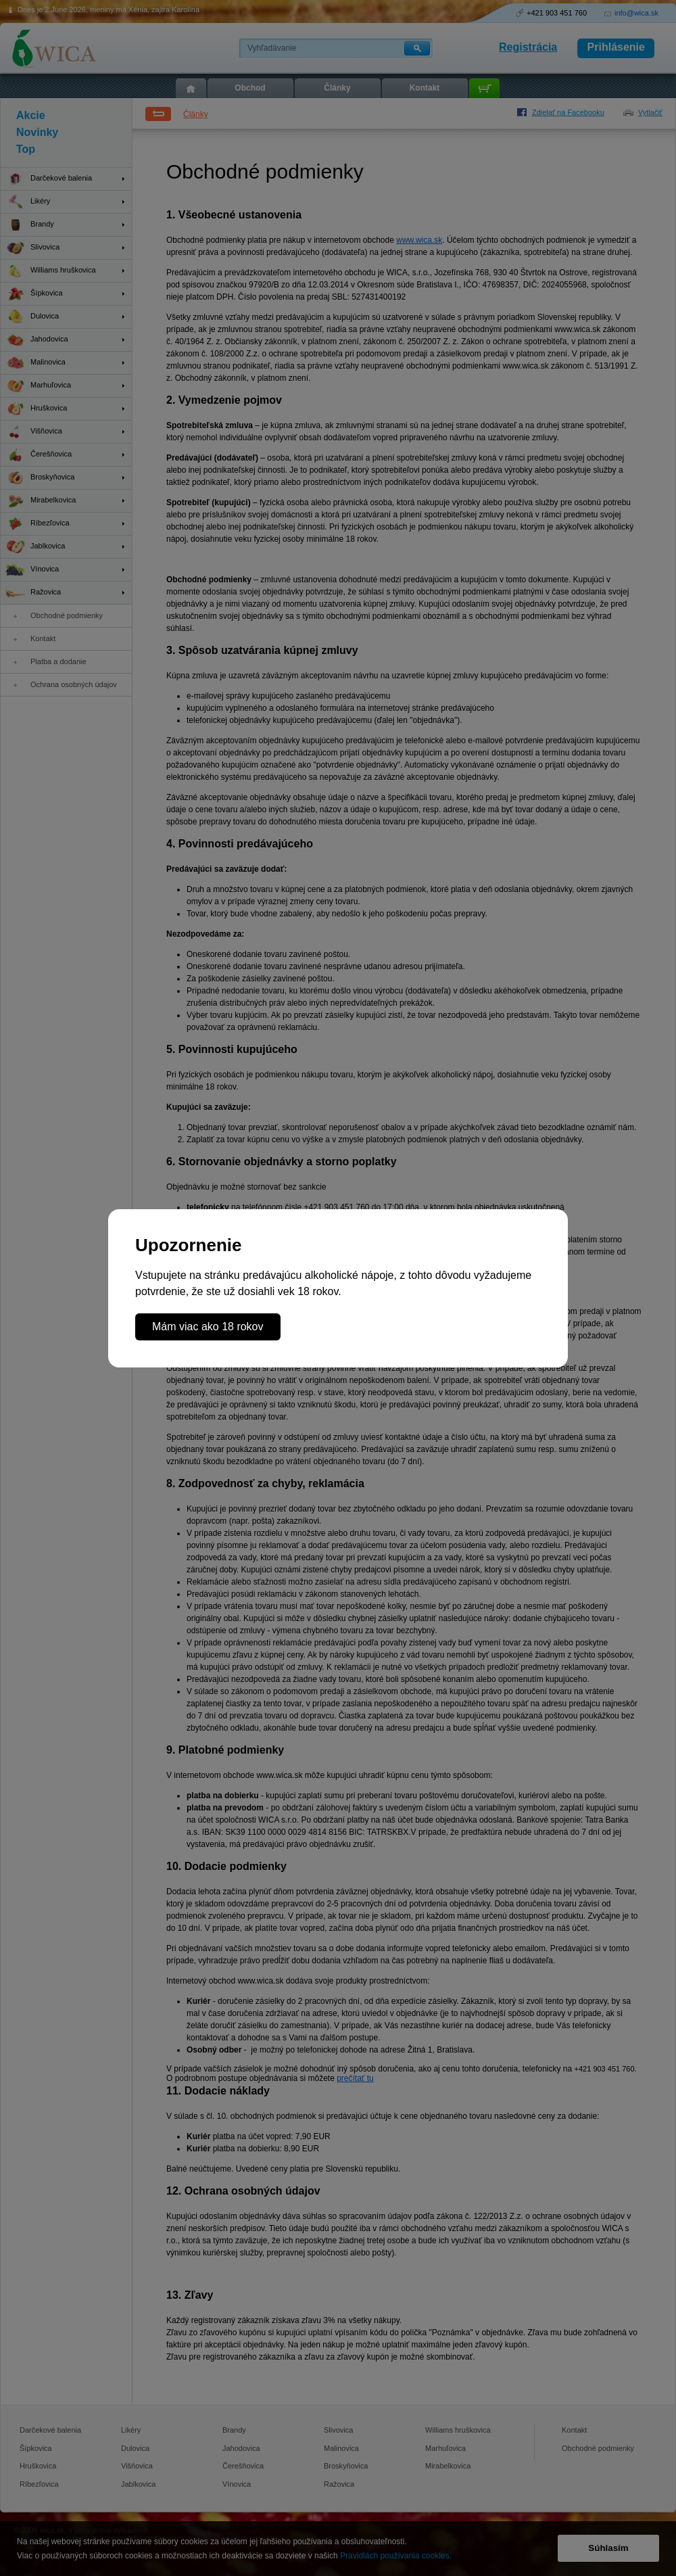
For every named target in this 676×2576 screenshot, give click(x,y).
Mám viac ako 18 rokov (208, 1326)
